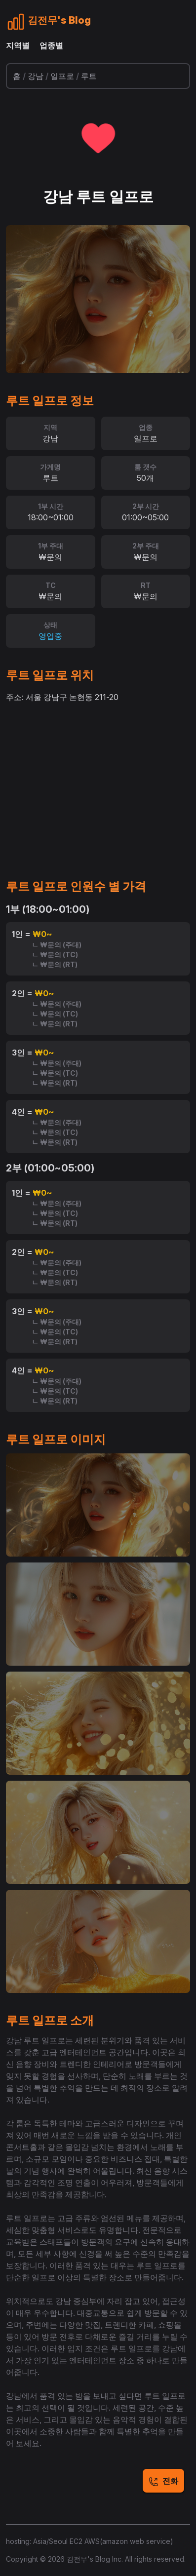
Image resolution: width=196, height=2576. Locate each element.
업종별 (51, 45)
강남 (35, 76)
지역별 (18, 45)
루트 (89, 76)
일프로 (62, 76)
